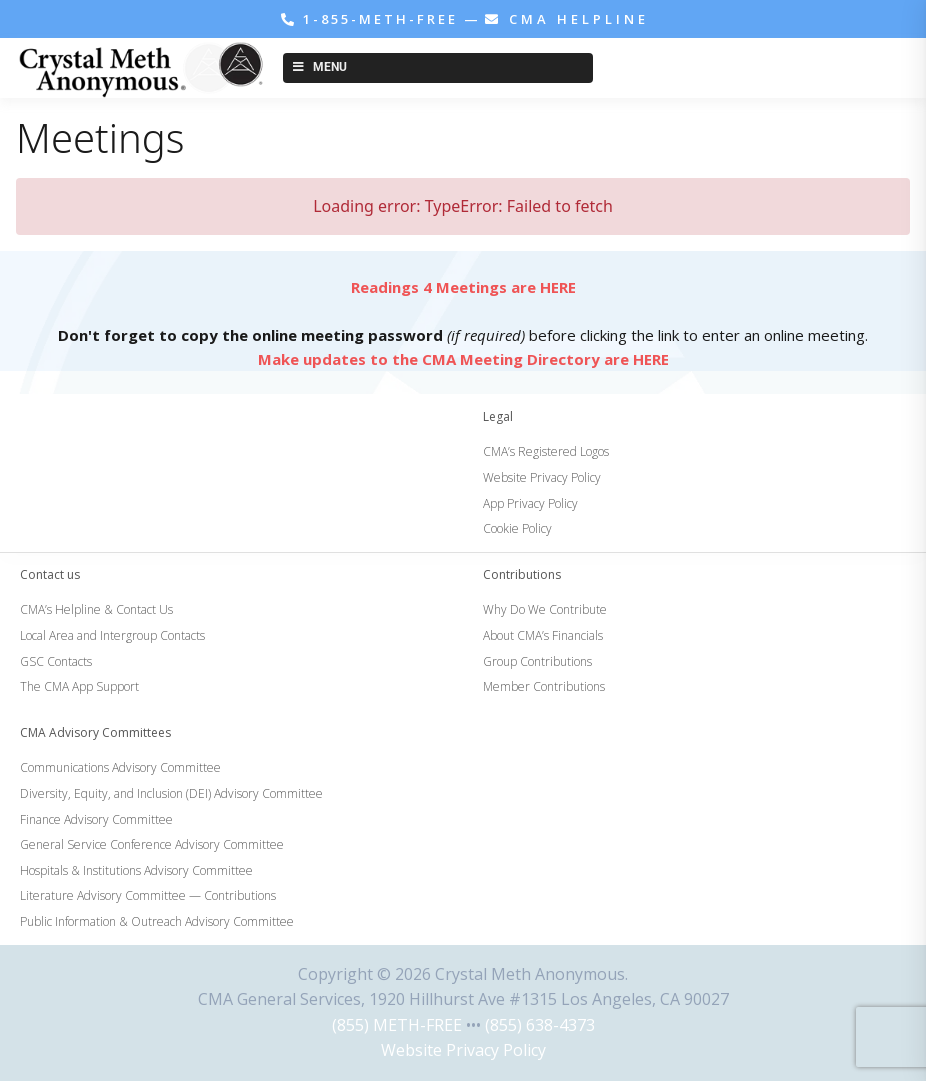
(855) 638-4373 (540, 1025)
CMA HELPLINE (567, 19)
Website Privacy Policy (463, 1050)
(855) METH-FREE (397, 1025)
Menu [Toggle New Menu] (318, 67)
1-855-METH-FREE (372, 19)
